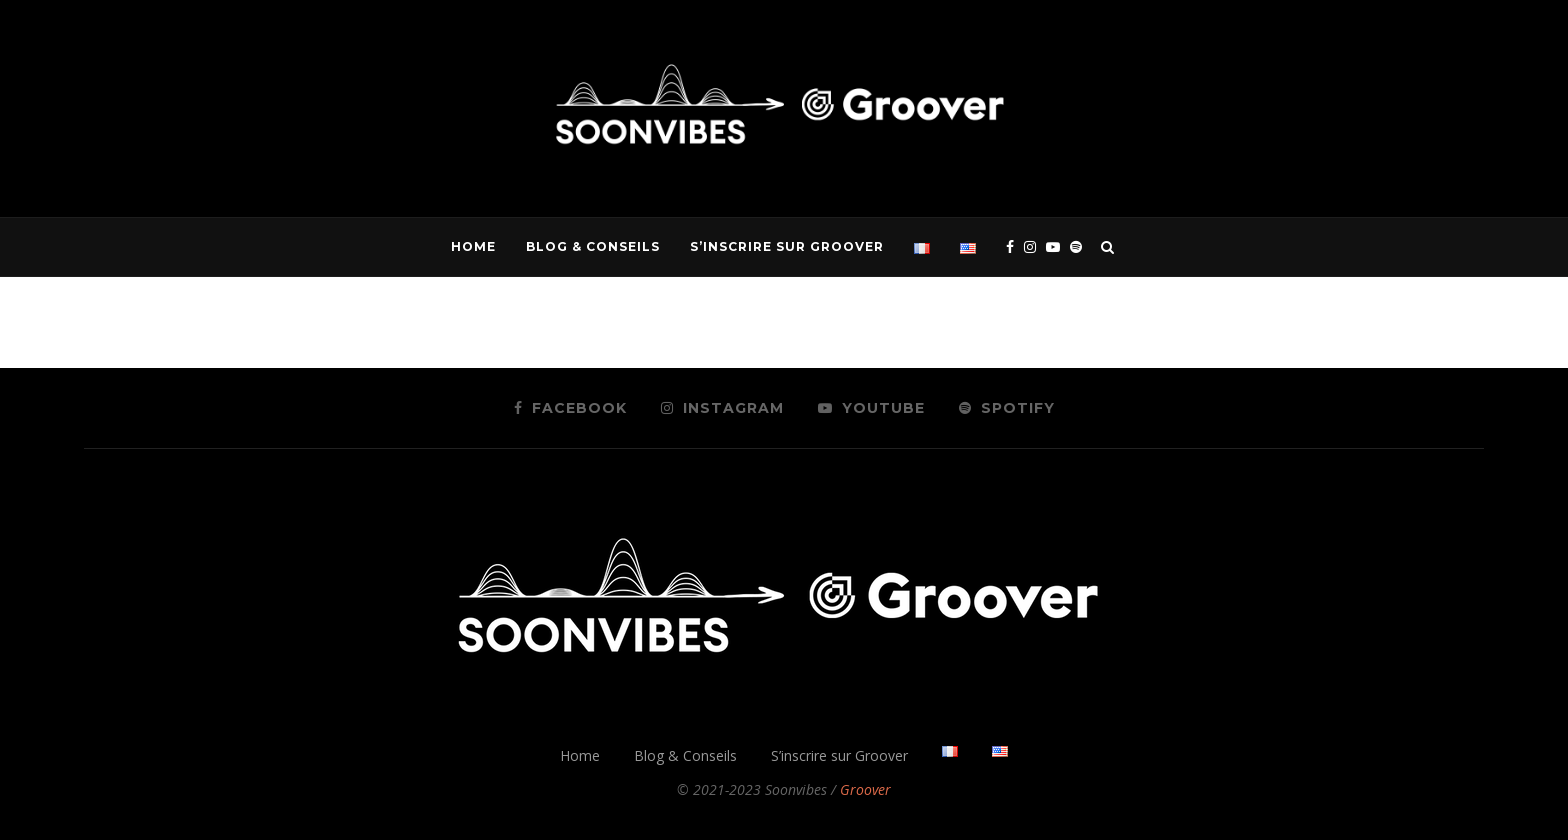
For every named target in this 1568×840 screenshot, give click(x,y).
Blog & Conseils (593, 246)
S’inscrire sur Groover (787, 246)
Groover (865, 789)
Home (473, 246)
